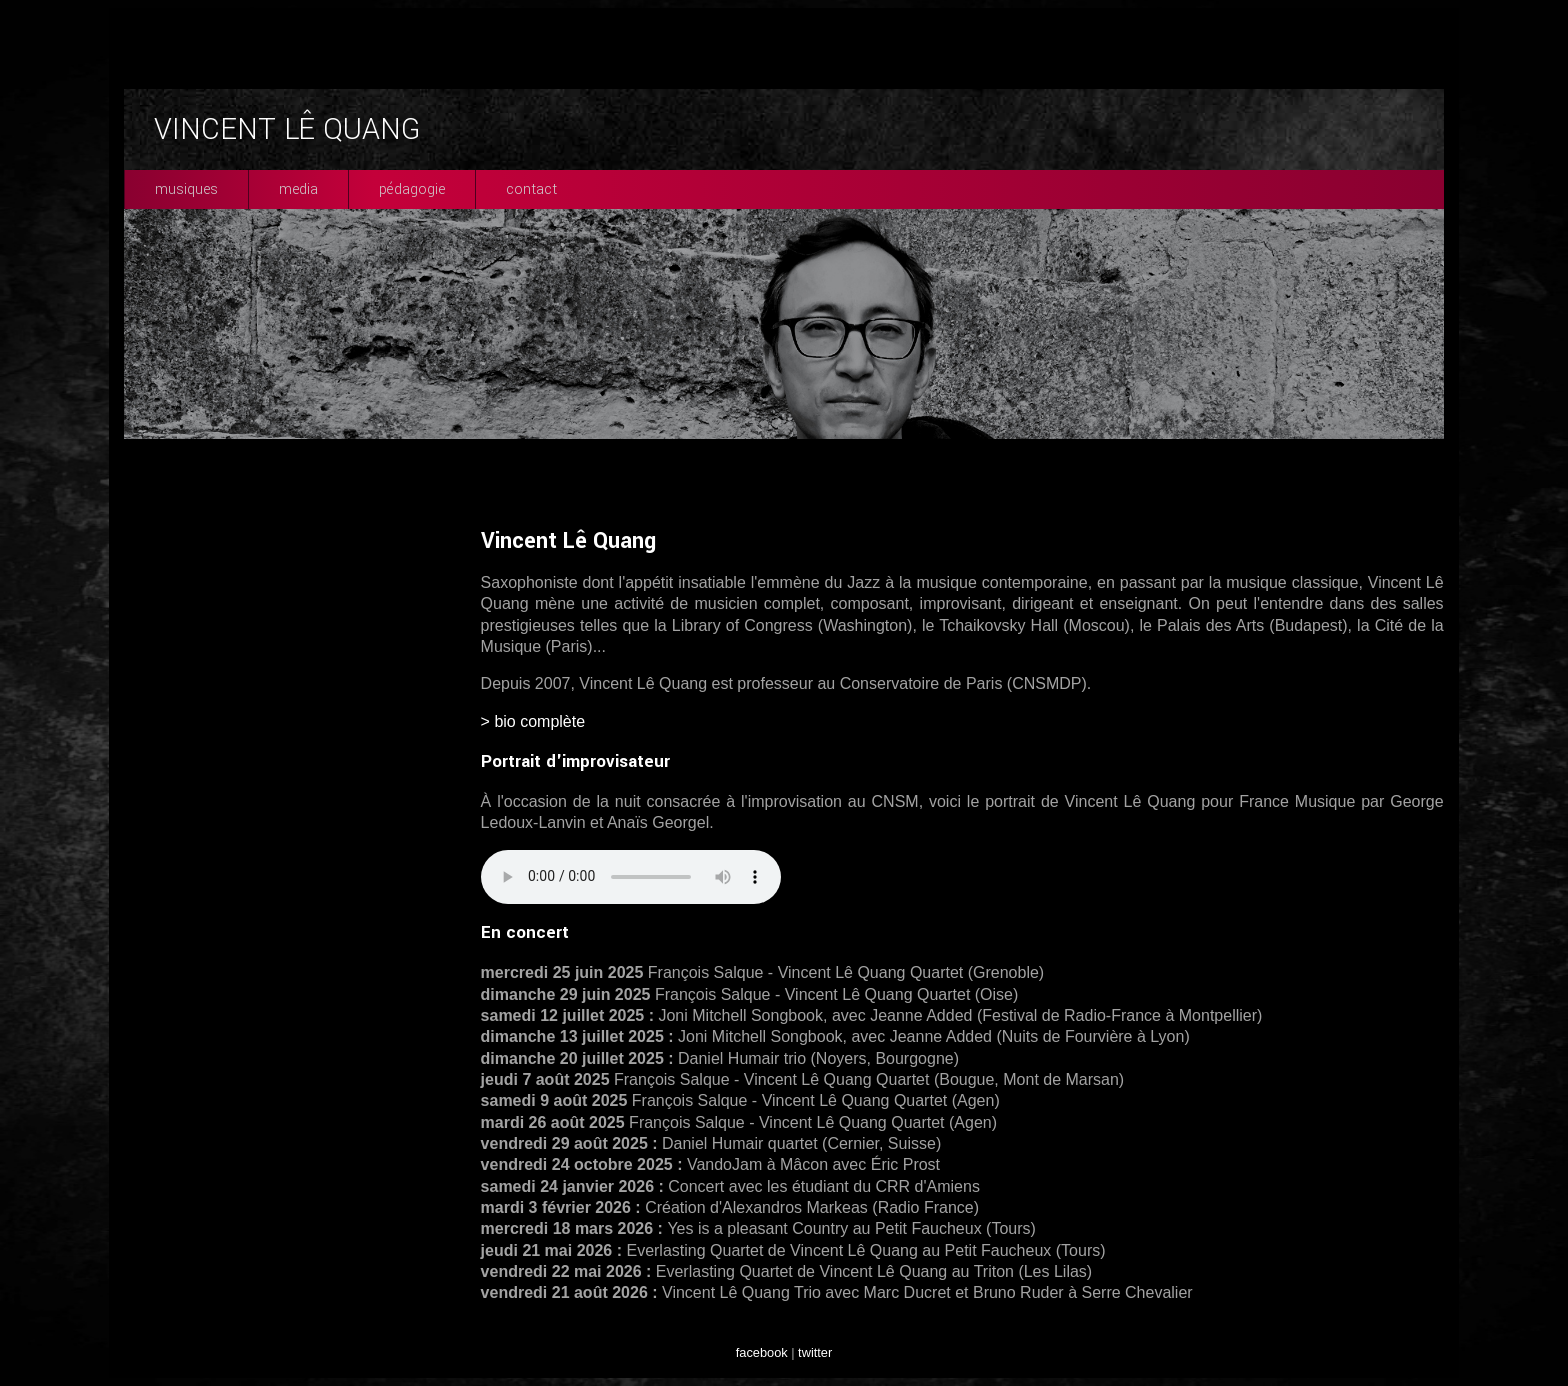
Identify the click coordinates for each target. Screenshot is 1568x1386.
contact (531, 189)
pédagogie (412, 189)
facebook (762, 1352)
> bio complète (533, 721)
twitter (815, 1352)
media (298, 189)
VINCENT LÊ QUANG (287, 129)
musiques (186, 189)
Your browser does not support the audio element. (631, 877)
